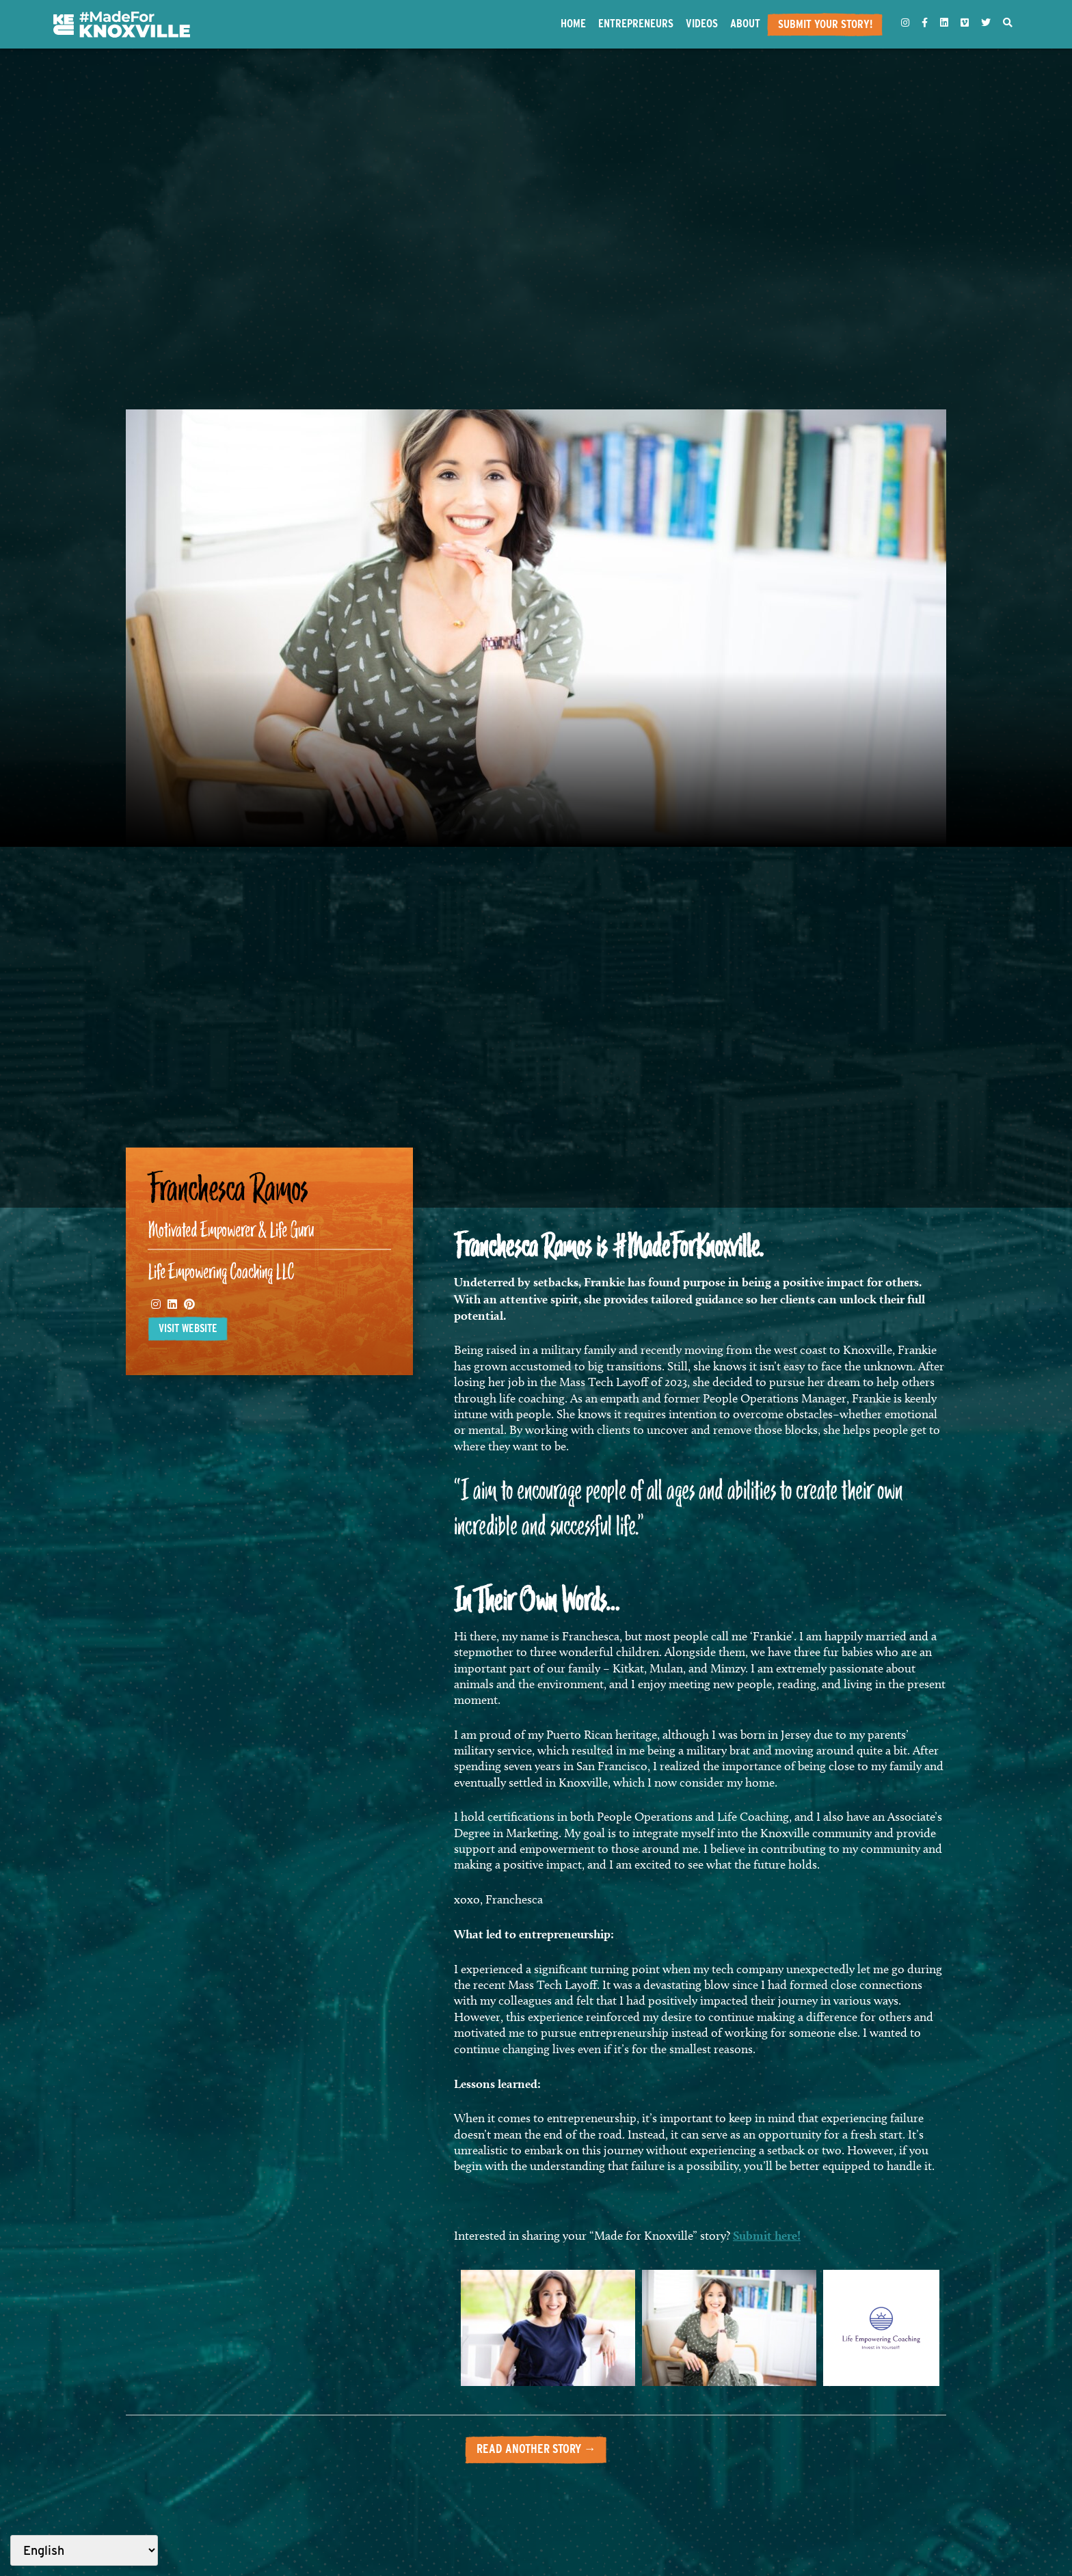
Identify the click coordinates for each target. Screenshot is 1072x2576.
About (745, 23)
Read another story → (536, 2448)
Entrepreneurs (635, 23)
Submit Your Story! (825, 24)
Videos (702, 23)
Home (573, 23)
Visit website (188, 1328)
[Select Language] (84, 2550)
